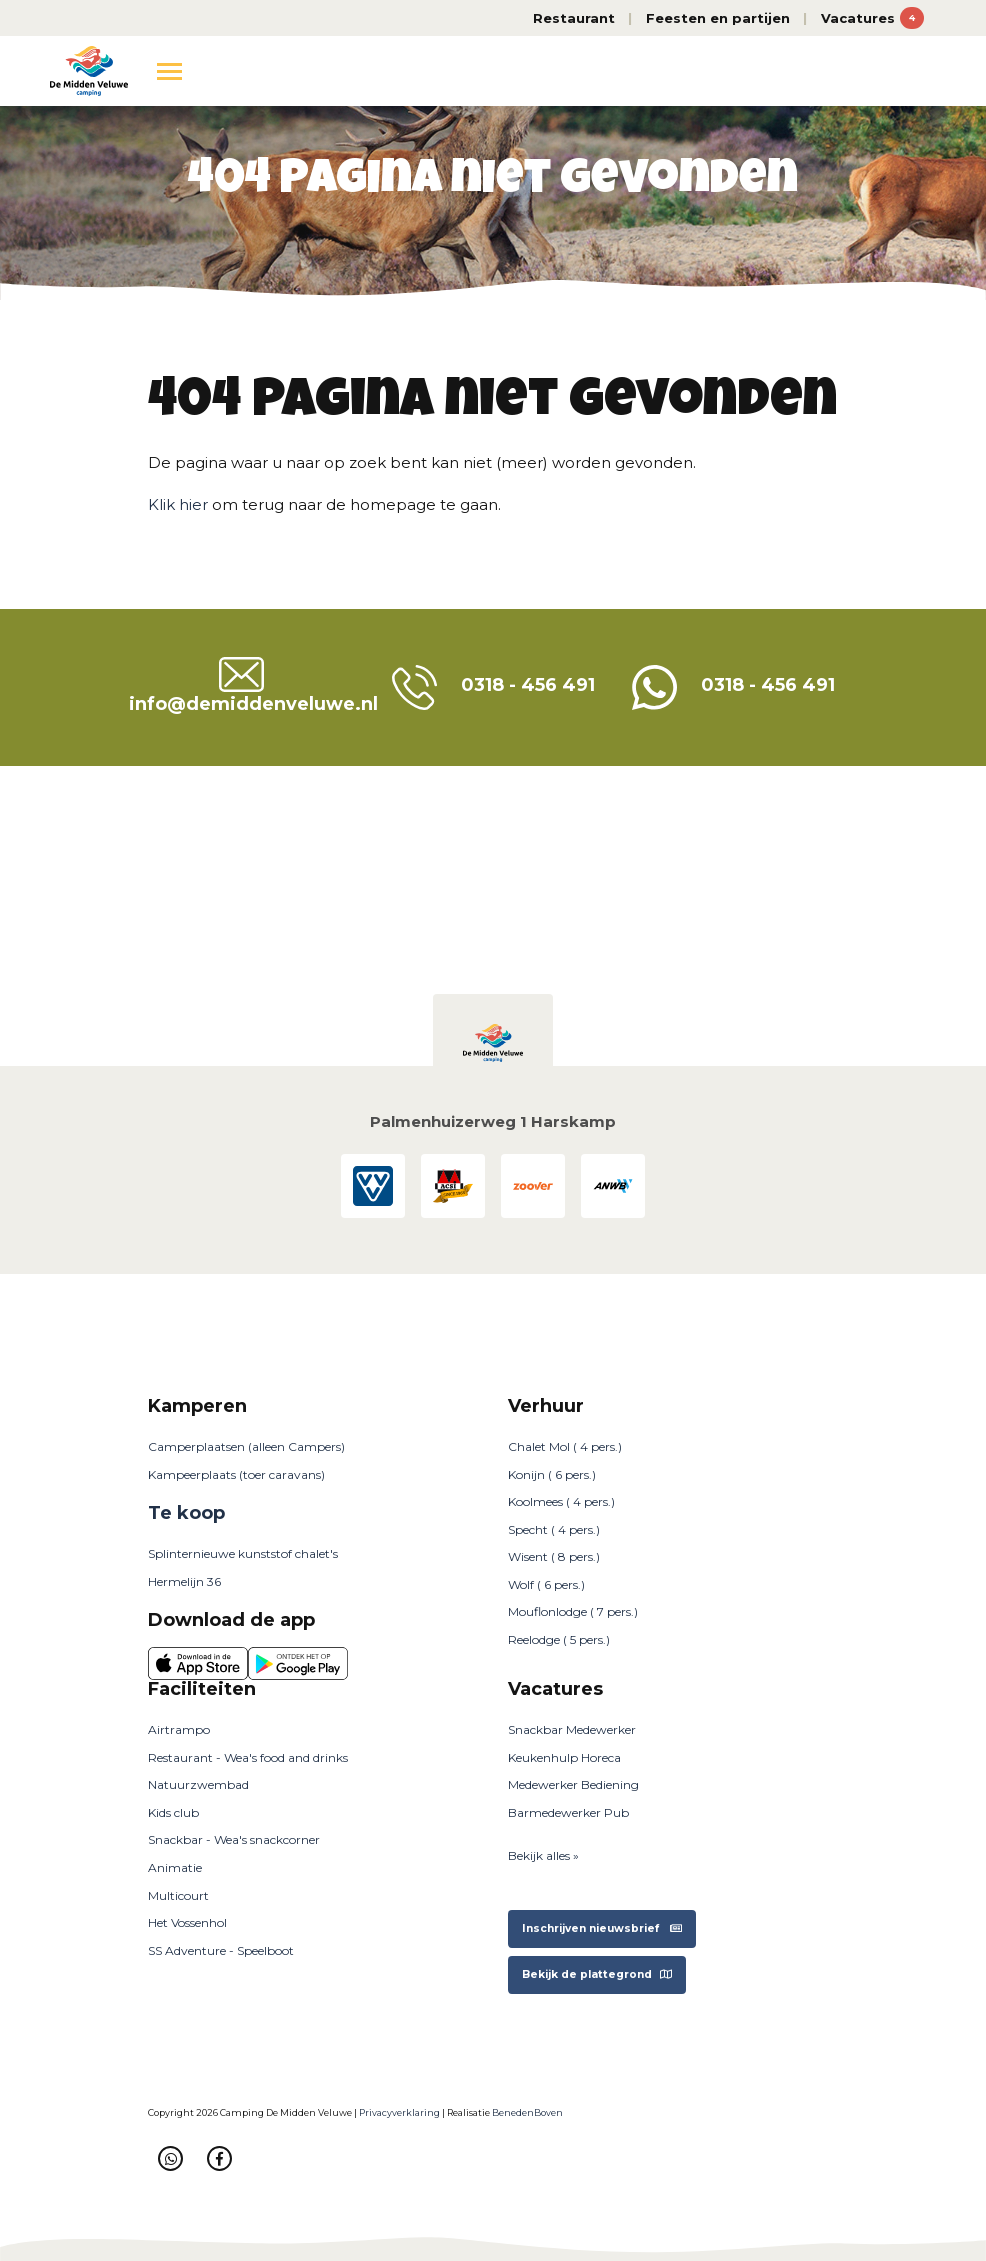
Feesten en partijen (718, 18)
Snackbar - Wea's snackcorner (234, 1839)
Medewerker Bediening (573, 1784)
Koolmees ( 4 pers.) (561, 1501)
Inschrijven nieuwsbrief (602, 1928)
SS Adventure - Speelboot (221, 1950)
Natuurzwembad (198, 1784)
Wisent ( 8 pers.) (554, 1556)
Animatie (175, 1867)
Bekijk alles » (543, 1855)
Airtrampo (179, 1729)
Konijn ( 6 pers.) (552, 1474)
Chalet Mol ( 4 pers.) (565, 1446)
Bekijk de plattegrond (597, 1974)
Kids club (173, 1812)
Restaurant (574, 18)
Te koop (186, 1513)
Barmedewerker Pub (568, 1812)
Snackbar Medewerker (572, 1729)
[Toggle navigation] (169, 71)
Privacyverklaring (399, 2112)
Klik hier (178, 504)
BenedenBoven (527, 2112)
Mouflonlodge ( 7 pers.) (573, 1611)
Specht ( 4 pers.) (554, 1529)
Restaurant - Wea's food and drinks (248, 1757)
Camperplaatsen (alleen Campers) (246, 1446)
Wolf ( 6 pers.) (546, 1584)
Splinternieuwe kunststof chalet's (243, 1553)
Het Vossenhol (187, 1922)
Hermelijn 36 (184, 1581)
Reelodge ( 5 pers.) (559, 1639)
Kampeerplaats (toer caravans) (236, 1474)
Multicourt (178, 1895)
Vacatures (872, 18)
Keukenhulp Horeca (564, 1757)
